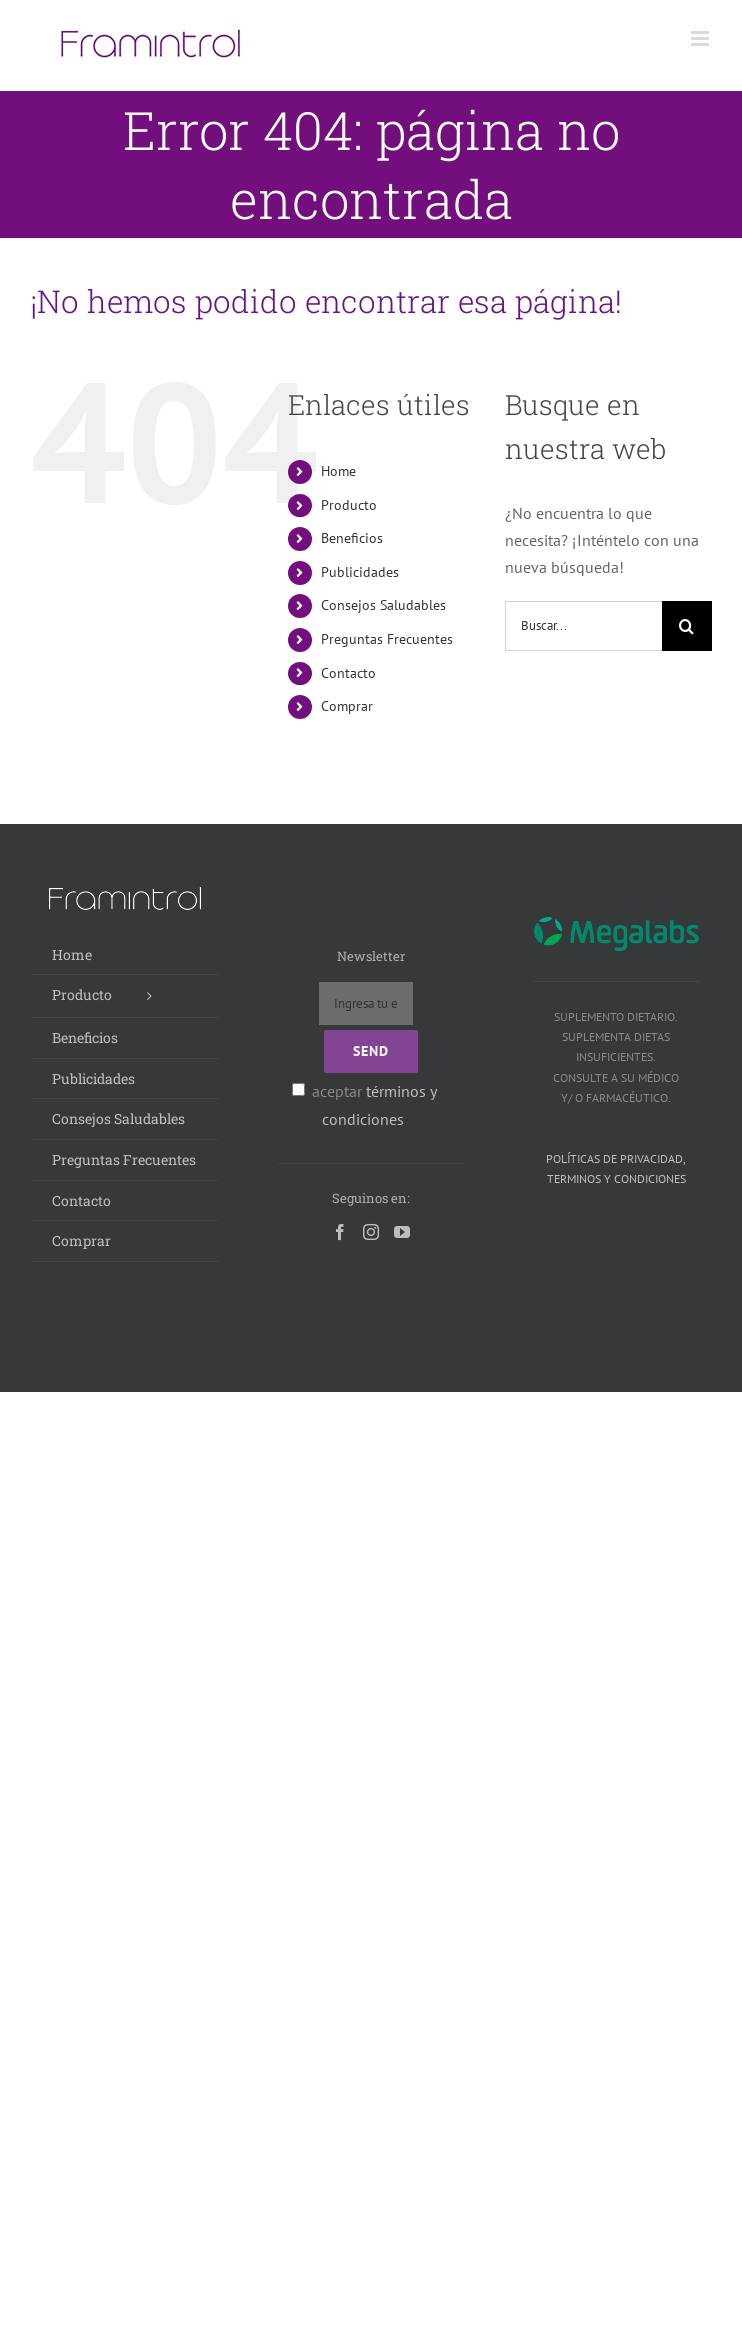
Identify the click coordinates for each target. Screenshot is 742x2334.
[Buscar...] (583, 626)
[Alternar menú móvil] (701, 38)
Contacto (348, 673)
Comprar (347, 706)
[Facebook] (340, 1232)
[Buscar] (687, 626)
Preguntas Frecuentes (387, 639)
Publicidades (360, 572)
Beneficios (352, 538)
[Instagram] (371, 1232)
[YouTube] (402, 1232)
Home (338, 471)
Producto (349, 505)
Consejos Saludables (383, 605)
